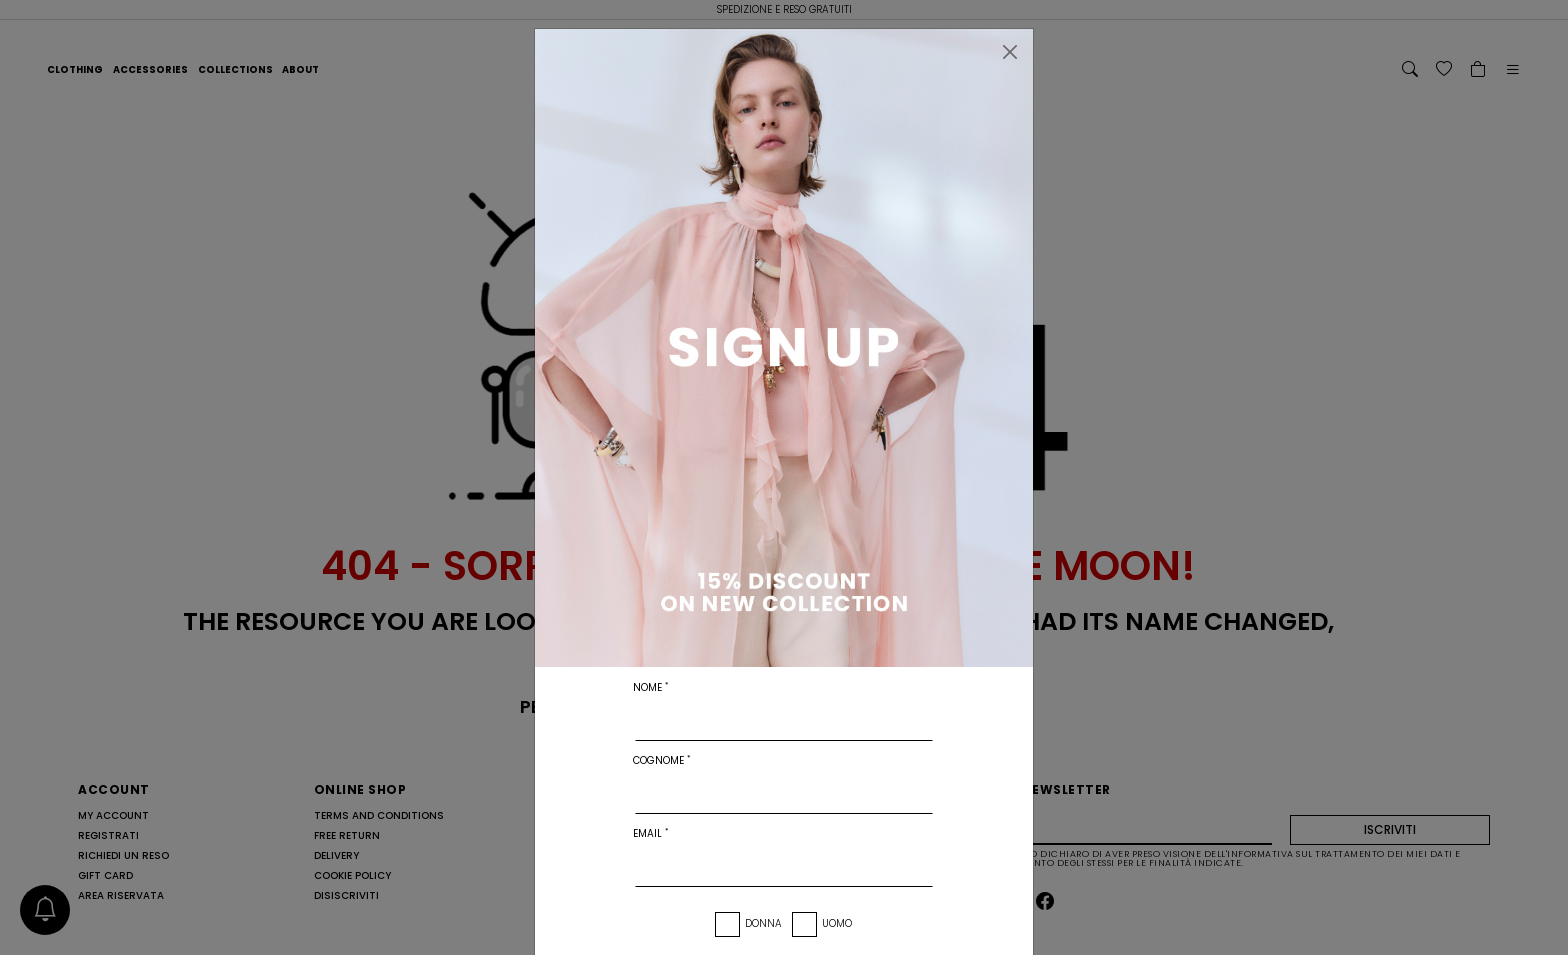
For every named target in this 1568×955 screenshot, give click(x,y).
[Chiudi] (1010, 52)
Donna (763, 923)
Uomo (837, 923)
